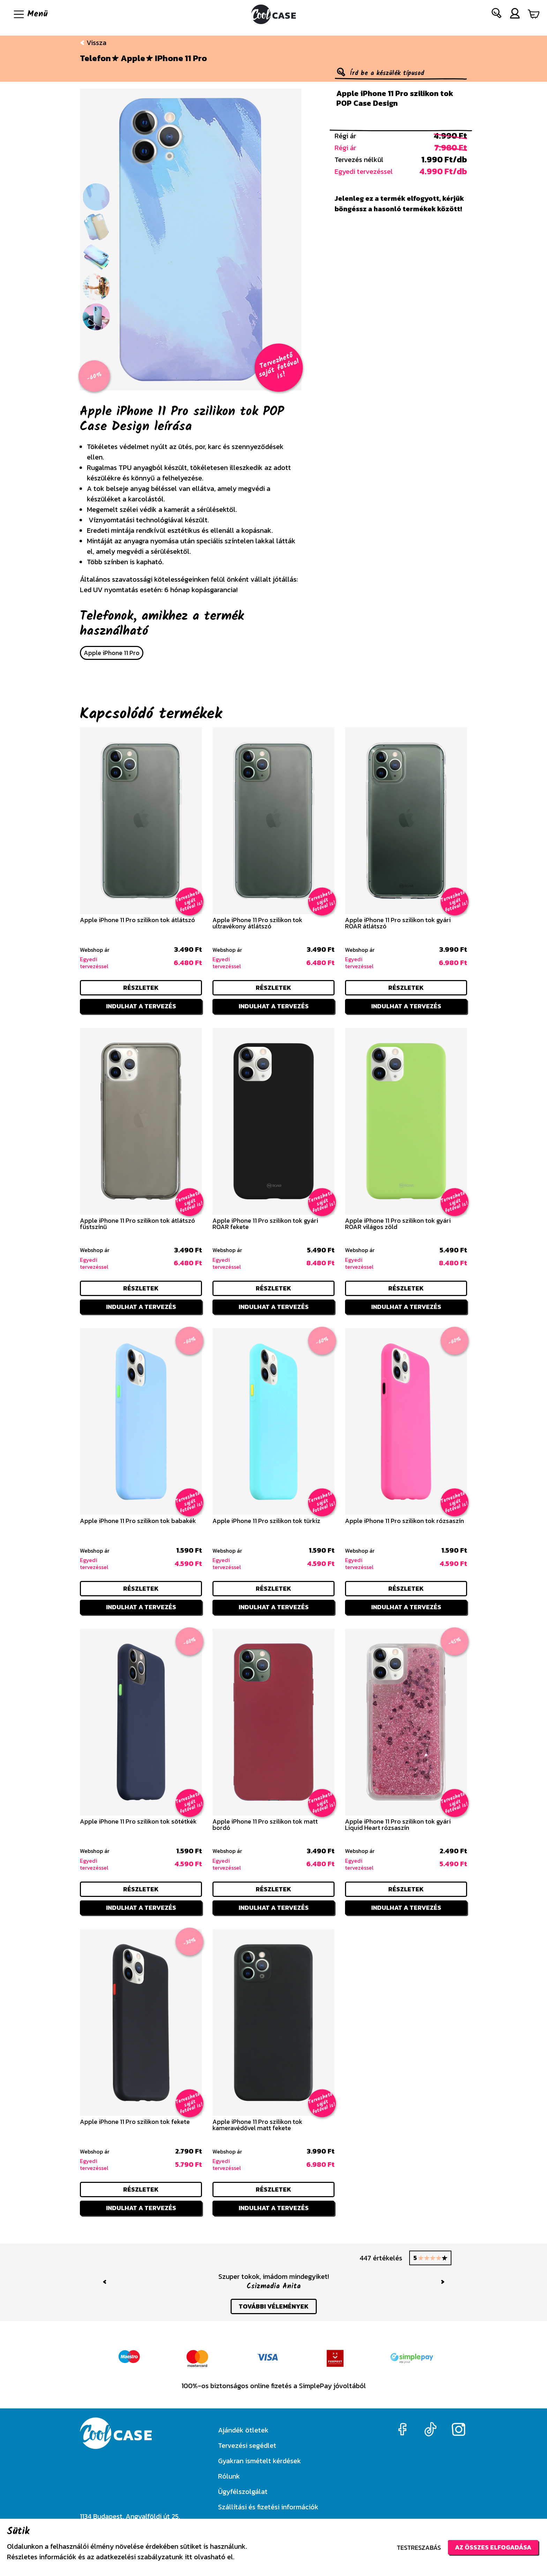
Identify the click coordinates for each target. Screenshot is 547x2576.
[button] (496, 14)
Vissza (93, 42)
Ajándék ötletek (243, 2430)
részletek (141, 987)
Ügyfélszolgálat (243, 2491)
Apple (133, 58)
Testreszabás (419, 2547)
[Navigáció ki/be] (30, 14)
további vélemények (274, 2306)
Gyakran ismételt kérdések (259, 2461)
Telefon (95, 58)
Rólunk (229, 2476)
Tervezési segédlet (247, 2445)
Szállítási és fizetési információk (268, 2507)
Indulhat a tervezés (141, 1006)
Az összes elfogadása (493, 2547)
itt (188, 2557)
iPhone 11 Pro (181, 58)
